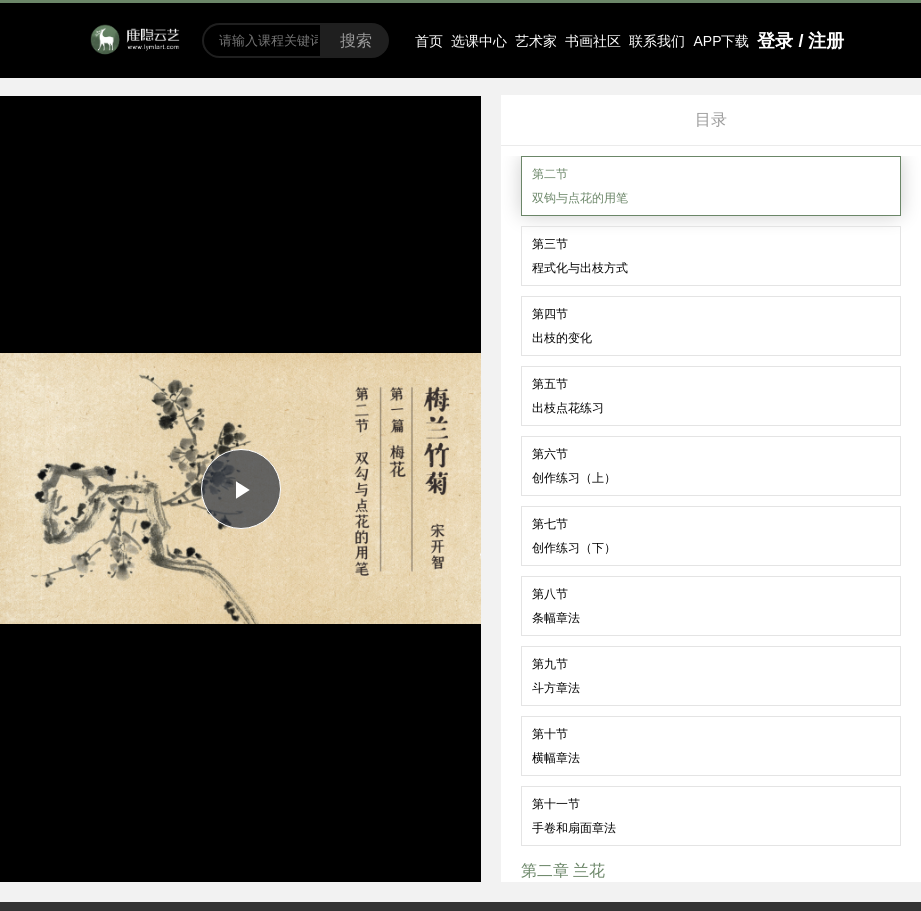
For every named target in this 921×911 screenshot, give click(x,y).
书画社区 (593, 41)
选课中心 (479, 41)
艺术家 (536, 41)
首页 (429, 41)
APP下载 (721, 41)
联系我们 (657, 41)
